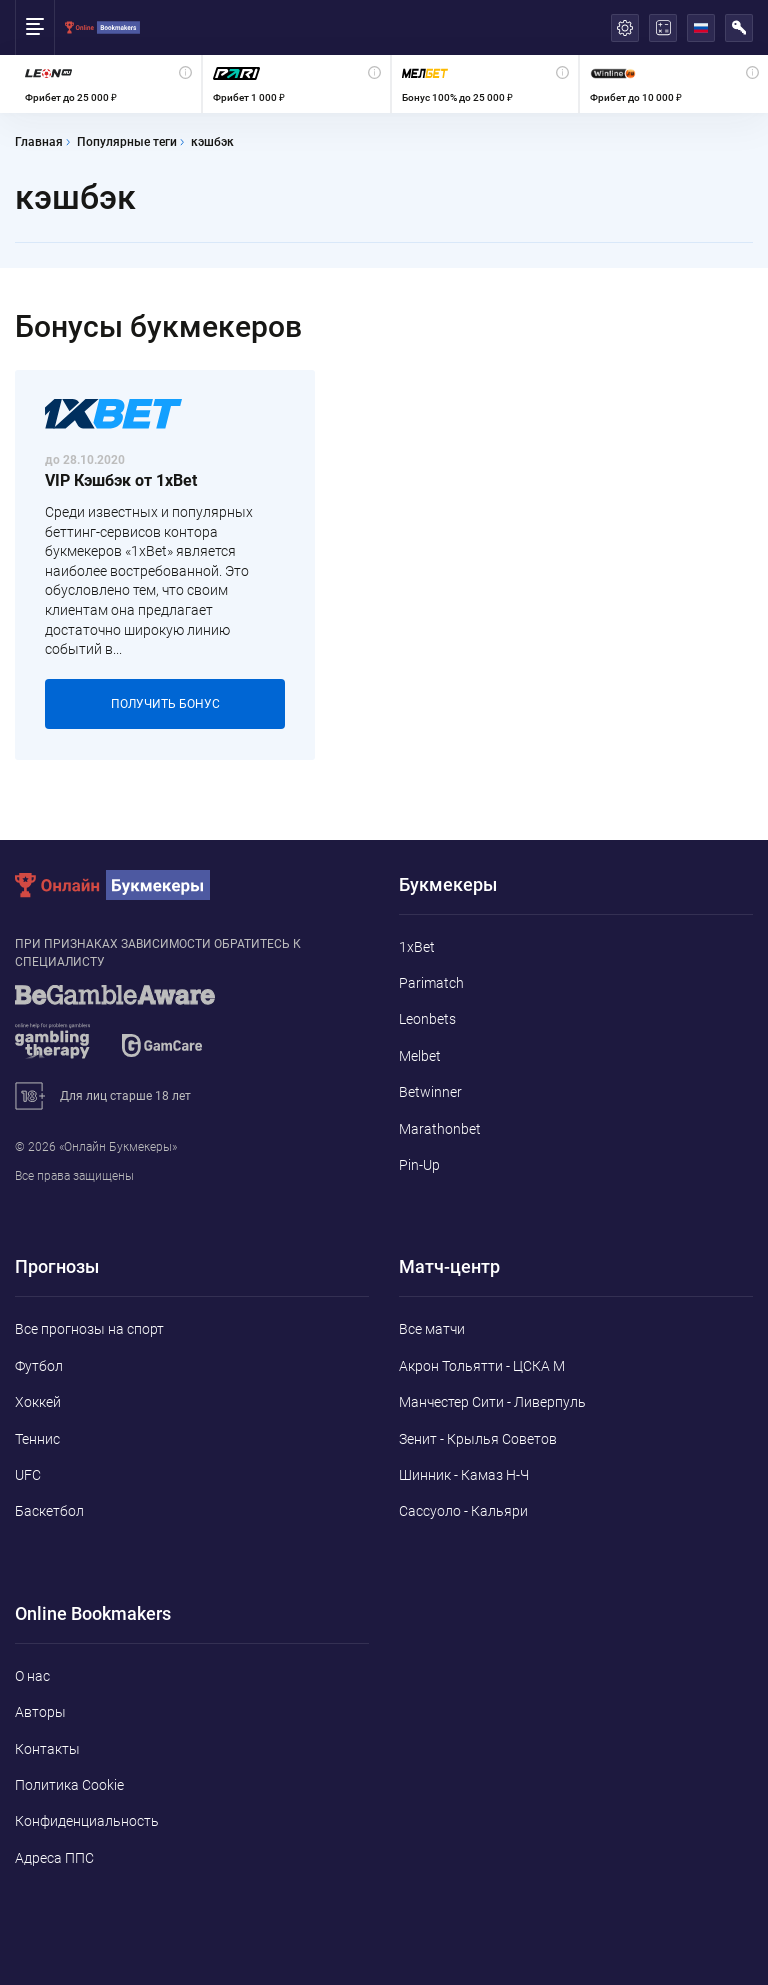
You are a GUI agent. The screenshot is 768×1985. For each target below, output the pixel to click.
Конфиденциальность (87, 1821)
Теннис (37, 1439)
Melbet (420, 1056)
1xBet (417, 947)
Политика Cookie (69, 1785)
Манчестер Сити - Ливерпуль (492, 1402)
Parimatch (431, 983)
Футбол (39, 1366)
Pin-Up (419, 1165)
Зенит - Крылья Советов (478, 1439)
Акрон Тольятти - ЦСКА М (482, 1366)
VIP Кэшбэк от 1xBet (121, 480)
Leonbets (427, 1019)
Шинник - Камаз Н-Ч (464, 1475)
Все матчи (432, 1329)
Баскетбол (49, 1511)
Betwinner (430, 1092)
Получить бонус (165, 704)
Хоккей (38, 1402)
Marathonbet (440, 1129)
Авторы (40, 1712)
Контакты (47, 1749)
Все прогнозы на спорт (89, 1329)
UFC (28, 1475)
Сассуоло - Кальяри (463, 1511)
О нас (32, 1676)
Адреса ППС (54, 1858)
